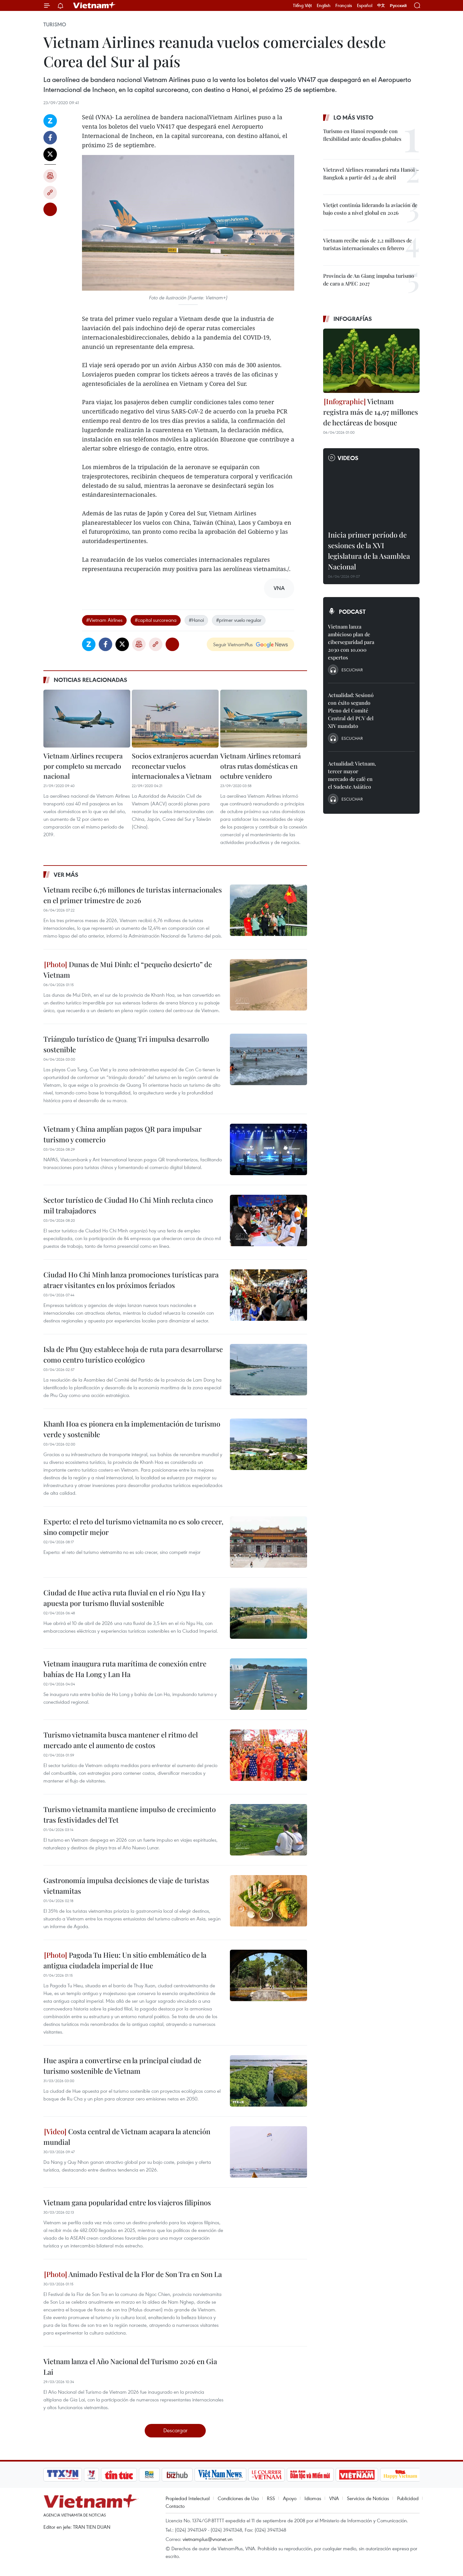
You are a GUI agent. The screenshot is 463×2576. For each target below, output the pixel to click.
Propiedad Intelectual (188, 2498)
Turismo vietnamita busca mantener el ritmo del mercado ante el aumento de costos (120, 1740)
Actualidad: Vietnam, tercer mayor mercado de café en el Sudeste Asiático (352, 775)
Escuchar (352, 670)
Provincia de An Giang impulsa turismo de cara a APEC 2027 (368, 279)
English (324, 5)
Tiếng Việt (302, 5)
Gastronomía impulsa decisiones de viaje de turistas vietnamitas (126, 1885)
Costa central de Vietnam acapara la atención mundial (126, 2137)
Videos (348, 458)
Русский (398, 5)
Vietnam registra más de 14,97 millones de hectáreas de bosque (370, 411)
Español (364, 5)
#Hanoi (196, 620)
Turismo (54, 24)
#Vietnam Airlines (104, 620)
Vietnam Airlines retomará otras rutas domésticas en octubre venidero (260, 765)
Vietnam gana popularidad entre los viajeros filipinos (127, 2202)
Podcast (352, 611)
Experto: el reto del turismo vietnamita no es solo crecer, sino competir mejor (133, 1527)
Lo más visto (353, 117)
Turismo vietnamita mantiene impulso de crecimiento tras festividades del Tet (129, 1814)
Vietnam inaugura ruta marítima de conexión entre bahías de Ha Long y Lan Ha (124, 1669)
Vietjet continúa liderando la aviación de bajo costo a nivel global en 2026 (370, 209)
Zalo (50, 121)
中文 (381, 5)
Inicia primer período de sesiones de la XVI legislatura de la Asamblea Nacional (369, 550)
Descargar (175, 2430)
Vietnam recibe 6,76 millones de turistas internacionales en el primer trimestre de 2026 (132, 895)
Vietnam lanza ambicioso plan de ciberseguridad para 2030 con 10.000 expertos (351, 642)
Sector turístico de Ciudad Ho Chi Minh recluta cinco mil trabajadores (128, 1205)
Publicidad (408, 2498)
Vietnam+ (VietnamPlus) (94, 5)
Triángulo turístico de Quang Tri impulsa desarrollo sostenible (126, 1044)
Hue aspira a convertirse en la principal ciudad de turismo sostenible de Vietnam (122, 2065)
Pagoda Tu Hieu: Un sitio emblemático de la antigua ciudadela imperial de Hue (124, 1960)
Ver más (66, 874)
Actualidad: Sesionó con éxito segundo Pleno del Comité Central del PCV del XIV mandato (351, 710)
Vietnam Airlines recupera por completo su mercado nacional (83, 765)
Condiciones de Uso (238, 2498)
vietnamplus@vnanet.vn (207, 2539)
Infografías (352, 318)
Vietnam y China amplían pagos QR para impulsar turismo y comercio (122, 1134)
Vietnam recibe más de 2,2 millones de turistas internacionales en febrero (367, 244)
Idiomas (312, 2498)
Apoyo (289, 2498)
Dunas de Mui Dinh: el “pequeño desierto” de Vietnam (127, 969)
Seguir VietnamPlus (233, 644)
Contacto (175, 2506)
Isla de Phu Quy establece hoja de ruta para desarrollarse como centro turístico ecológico (133, 1354)
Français (343, 5)
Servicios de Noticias (368, 2498)
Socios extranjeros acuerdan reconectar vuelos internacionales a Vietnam (175, 765)
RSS (271, 2498)
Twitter (50, 154)
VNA (334, 2498)
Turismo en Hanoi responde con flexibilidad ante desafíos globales (362, 135)
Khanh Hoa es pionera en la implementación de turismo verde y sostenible (131, 1429)
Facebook (50, 137)
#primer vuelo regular (238, 620)
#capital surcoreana (156, 620)
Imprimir (50, 176)
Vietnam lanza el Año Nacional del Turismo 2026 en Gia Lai (130, 2366)
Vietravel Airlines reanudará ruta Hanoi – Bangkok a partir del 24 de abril (371, 173)
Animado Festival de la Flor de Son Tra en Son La (133, 2274)
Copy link (50, 192)
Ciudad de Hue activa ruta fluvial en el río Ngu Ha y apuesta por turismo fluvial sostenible (124, 1598)
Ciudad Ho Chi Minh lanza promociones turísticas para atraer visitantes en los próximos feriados (131, 1280)
